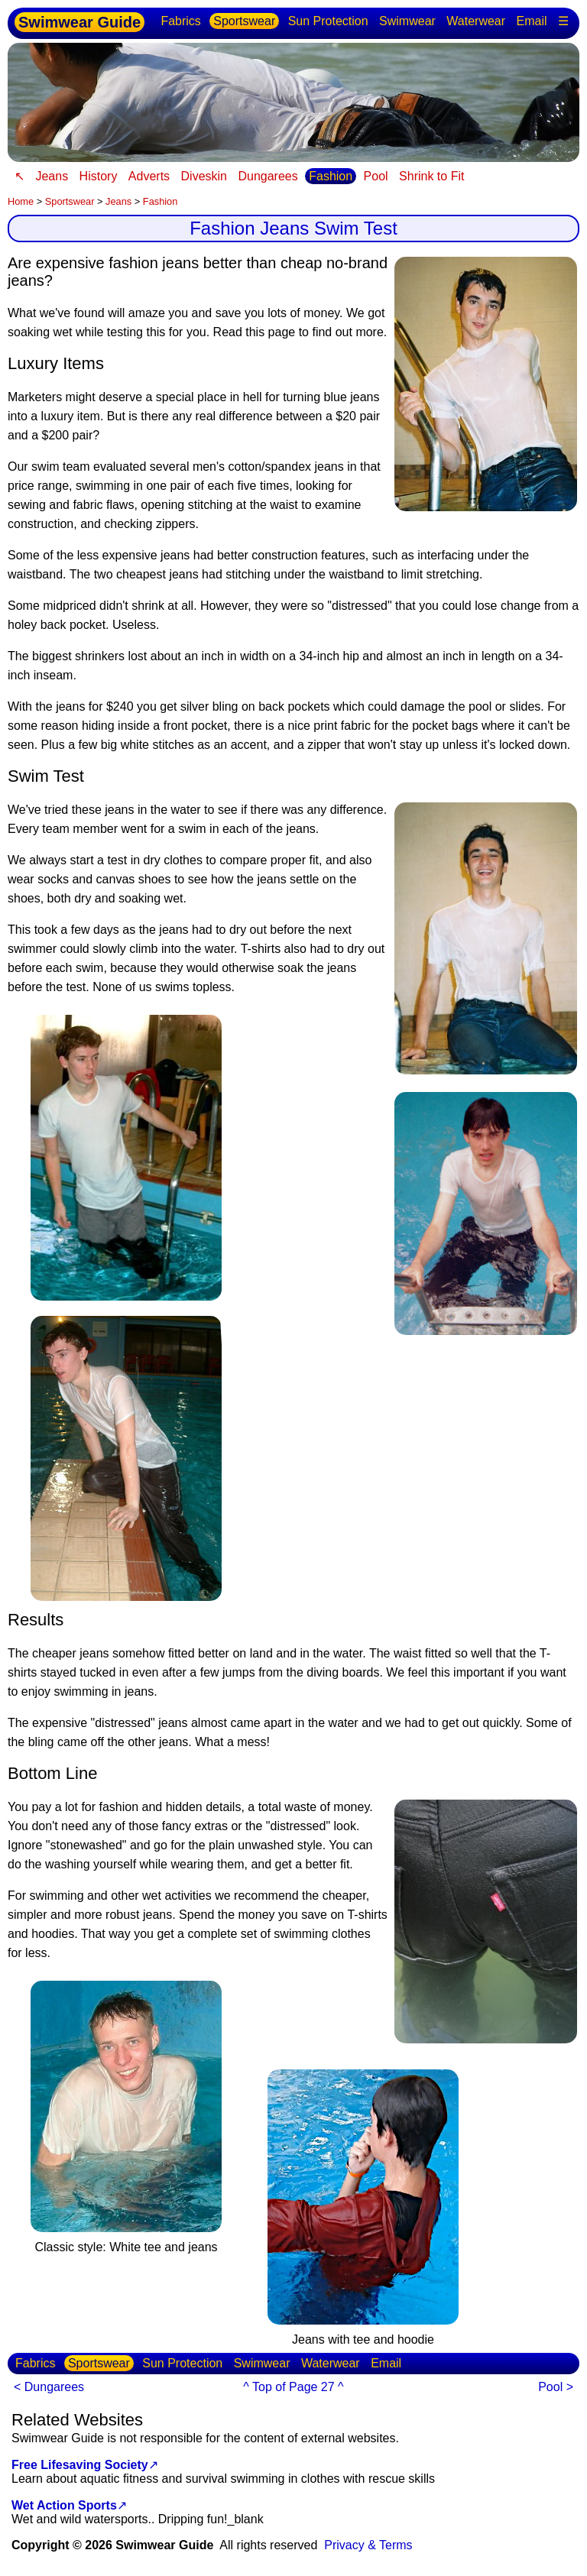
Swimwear (407, 21)
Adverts (149, 176)
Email (532, 21)
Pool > (555, 2386)
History (98, 176)
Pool (376, 176)
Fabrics (180, 21)
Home (21, 201)
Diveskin (204, 176)
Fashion (330, 176)
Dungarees (267, 176)
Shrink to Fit (431, 176)
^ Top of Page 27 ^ (293, 2386)
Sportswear (244, 21)
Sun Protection (328, 21)
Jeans (51, 176)
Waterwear (475, 21)
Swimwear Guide (79, 22)
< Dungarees (49, 2386)
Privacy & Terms (368, 2545)
